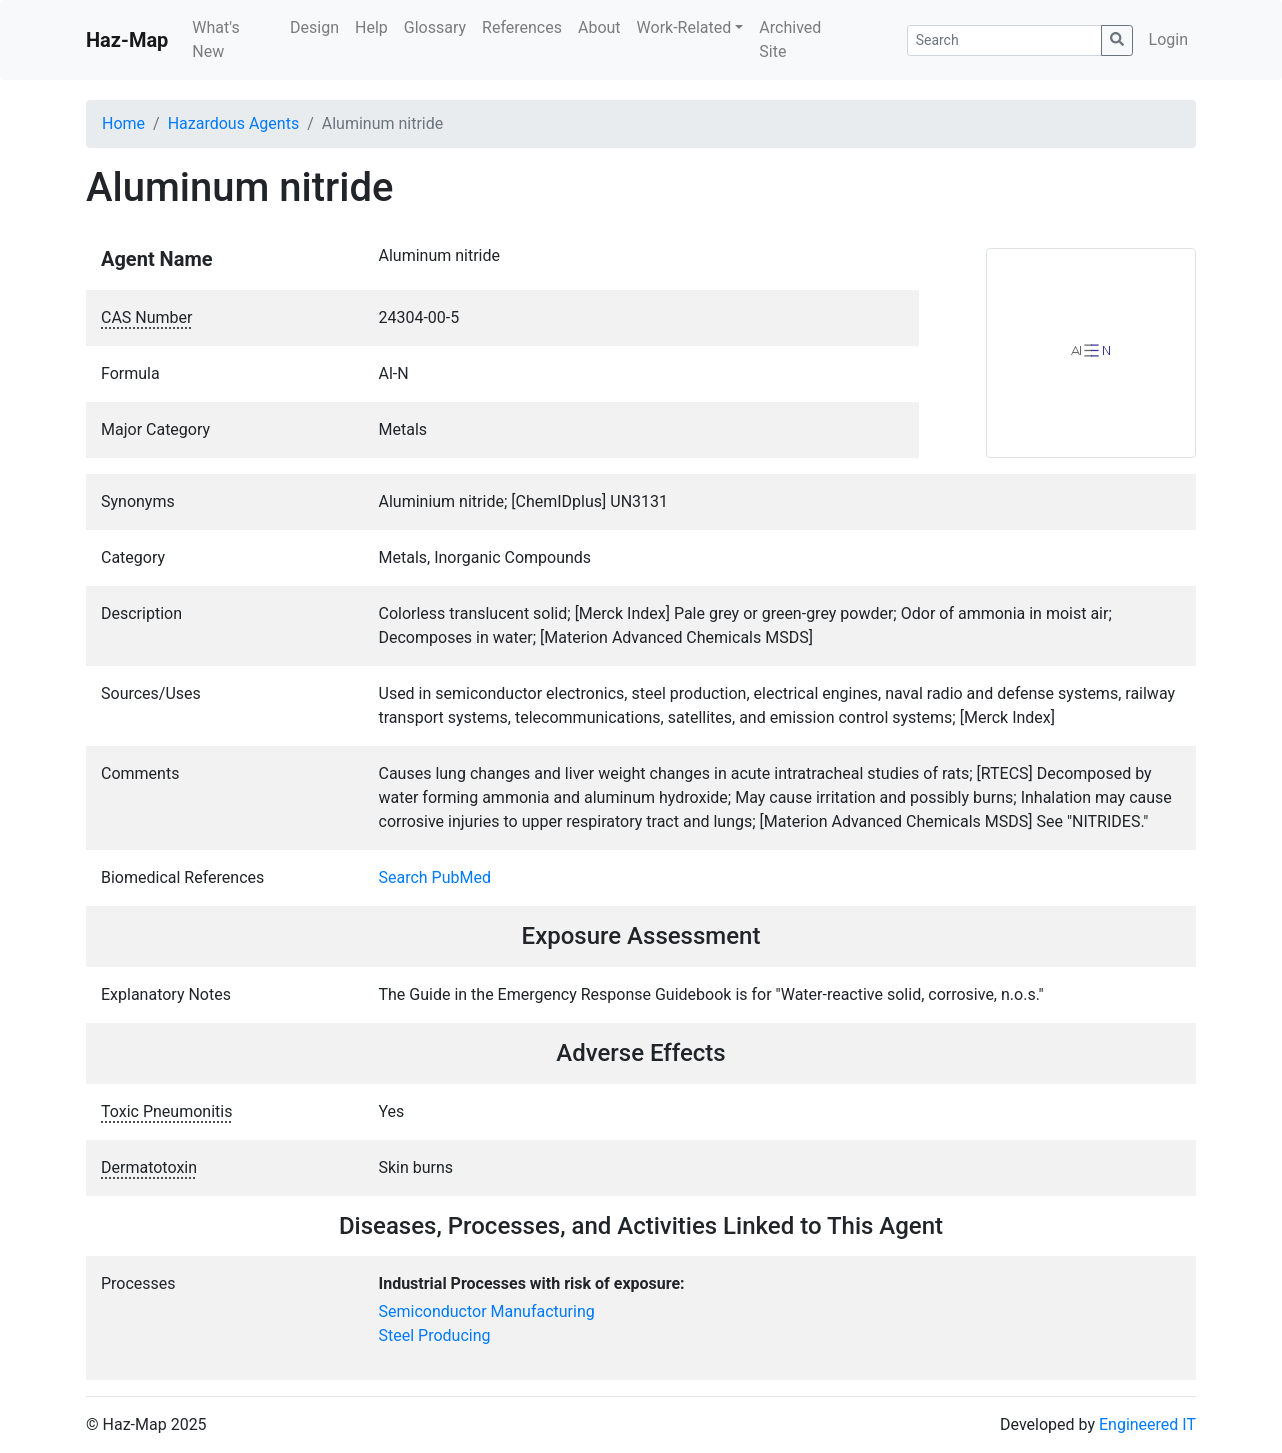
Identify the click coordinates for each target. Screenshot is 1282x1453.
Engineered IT (1147, 1424)
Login (1168, 39)
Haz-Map (127, 40)
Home (123, 123)
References (522, 27)
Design (314, 27)
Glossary (435, 27)
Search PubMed (435, 877)
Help (371, 27)
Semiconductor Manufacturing (487, 1311)
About (599, 27)
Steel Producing (435, 1335)
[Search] (1004, 40)
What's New (215, 39)
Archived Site (790, 39)
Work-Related (684, 27)
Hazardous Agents (233, 123)
